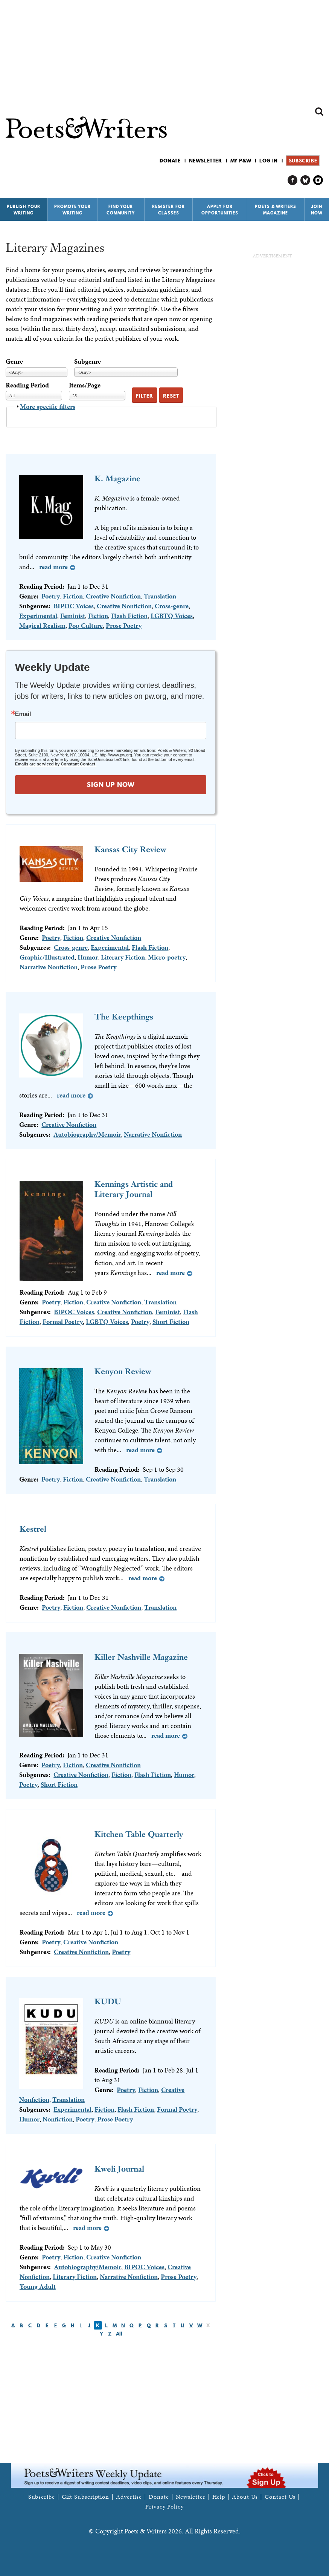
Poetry (50, 596)
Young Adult (38, 2286)
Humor (88, 957)
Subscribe (303, 160)
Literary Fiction (123, 957)
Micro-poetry (167, 957)
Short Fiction (170, 1321)
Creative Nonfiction (113, 596)
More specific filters (47, 406)
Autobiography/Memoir (87, 1134)
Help (218, 2497)
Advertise (129, 2497)
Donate (170, 160)
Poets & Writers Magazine (275, 210)
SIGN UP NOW (111, 784)
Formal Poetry (63, 1321)
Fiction (73, 596)
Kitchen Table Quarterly (138, 1834)
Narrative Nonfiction (49, 967)
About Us (245, 2497)
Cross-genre (172, 606)
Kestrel (33, 1529)
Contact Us (280, 2497)
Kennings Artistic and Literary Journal (133, 1189)
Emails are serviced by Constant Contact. (55, 764)
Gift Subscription (85, 2497)
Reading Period (27, 385)
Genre (14, 361)
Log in (268, 160)
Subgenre (87, 361)
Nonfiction (58, 2119)
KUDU (107, 2001)
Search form (319, 111)
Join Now (317, 210)
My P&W (240, 160)
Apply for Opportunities (219, 210)
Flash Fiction (129, 615)
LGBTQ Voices (172, 615)
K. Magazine (117, 478)
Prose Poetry (124, 625)
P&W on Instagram (318, 180)
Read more (53, 566)
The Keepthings (123, 1017)
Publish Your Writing (23, 210)
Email (23, 714)
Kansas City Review (130, 849)
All (119, 2333)
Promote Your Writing (72, 210)
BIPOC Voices (73, 606)
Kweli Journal (119, 2169)
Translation (160, 596)
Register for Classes (168, 210)
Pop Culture (86, 625)
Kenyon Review (122, 1371)
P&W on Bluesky (305, 180)
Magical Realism (42, 625)
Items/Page (85, 385)
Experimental (38, 615)
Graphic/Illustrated (47, 957)
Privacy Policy (164, 2507)
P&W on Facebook (293, 180)
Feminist (72, 615)
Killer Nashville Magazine (141, 1657)
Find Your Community (121, 210)
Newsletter (205, 160)
